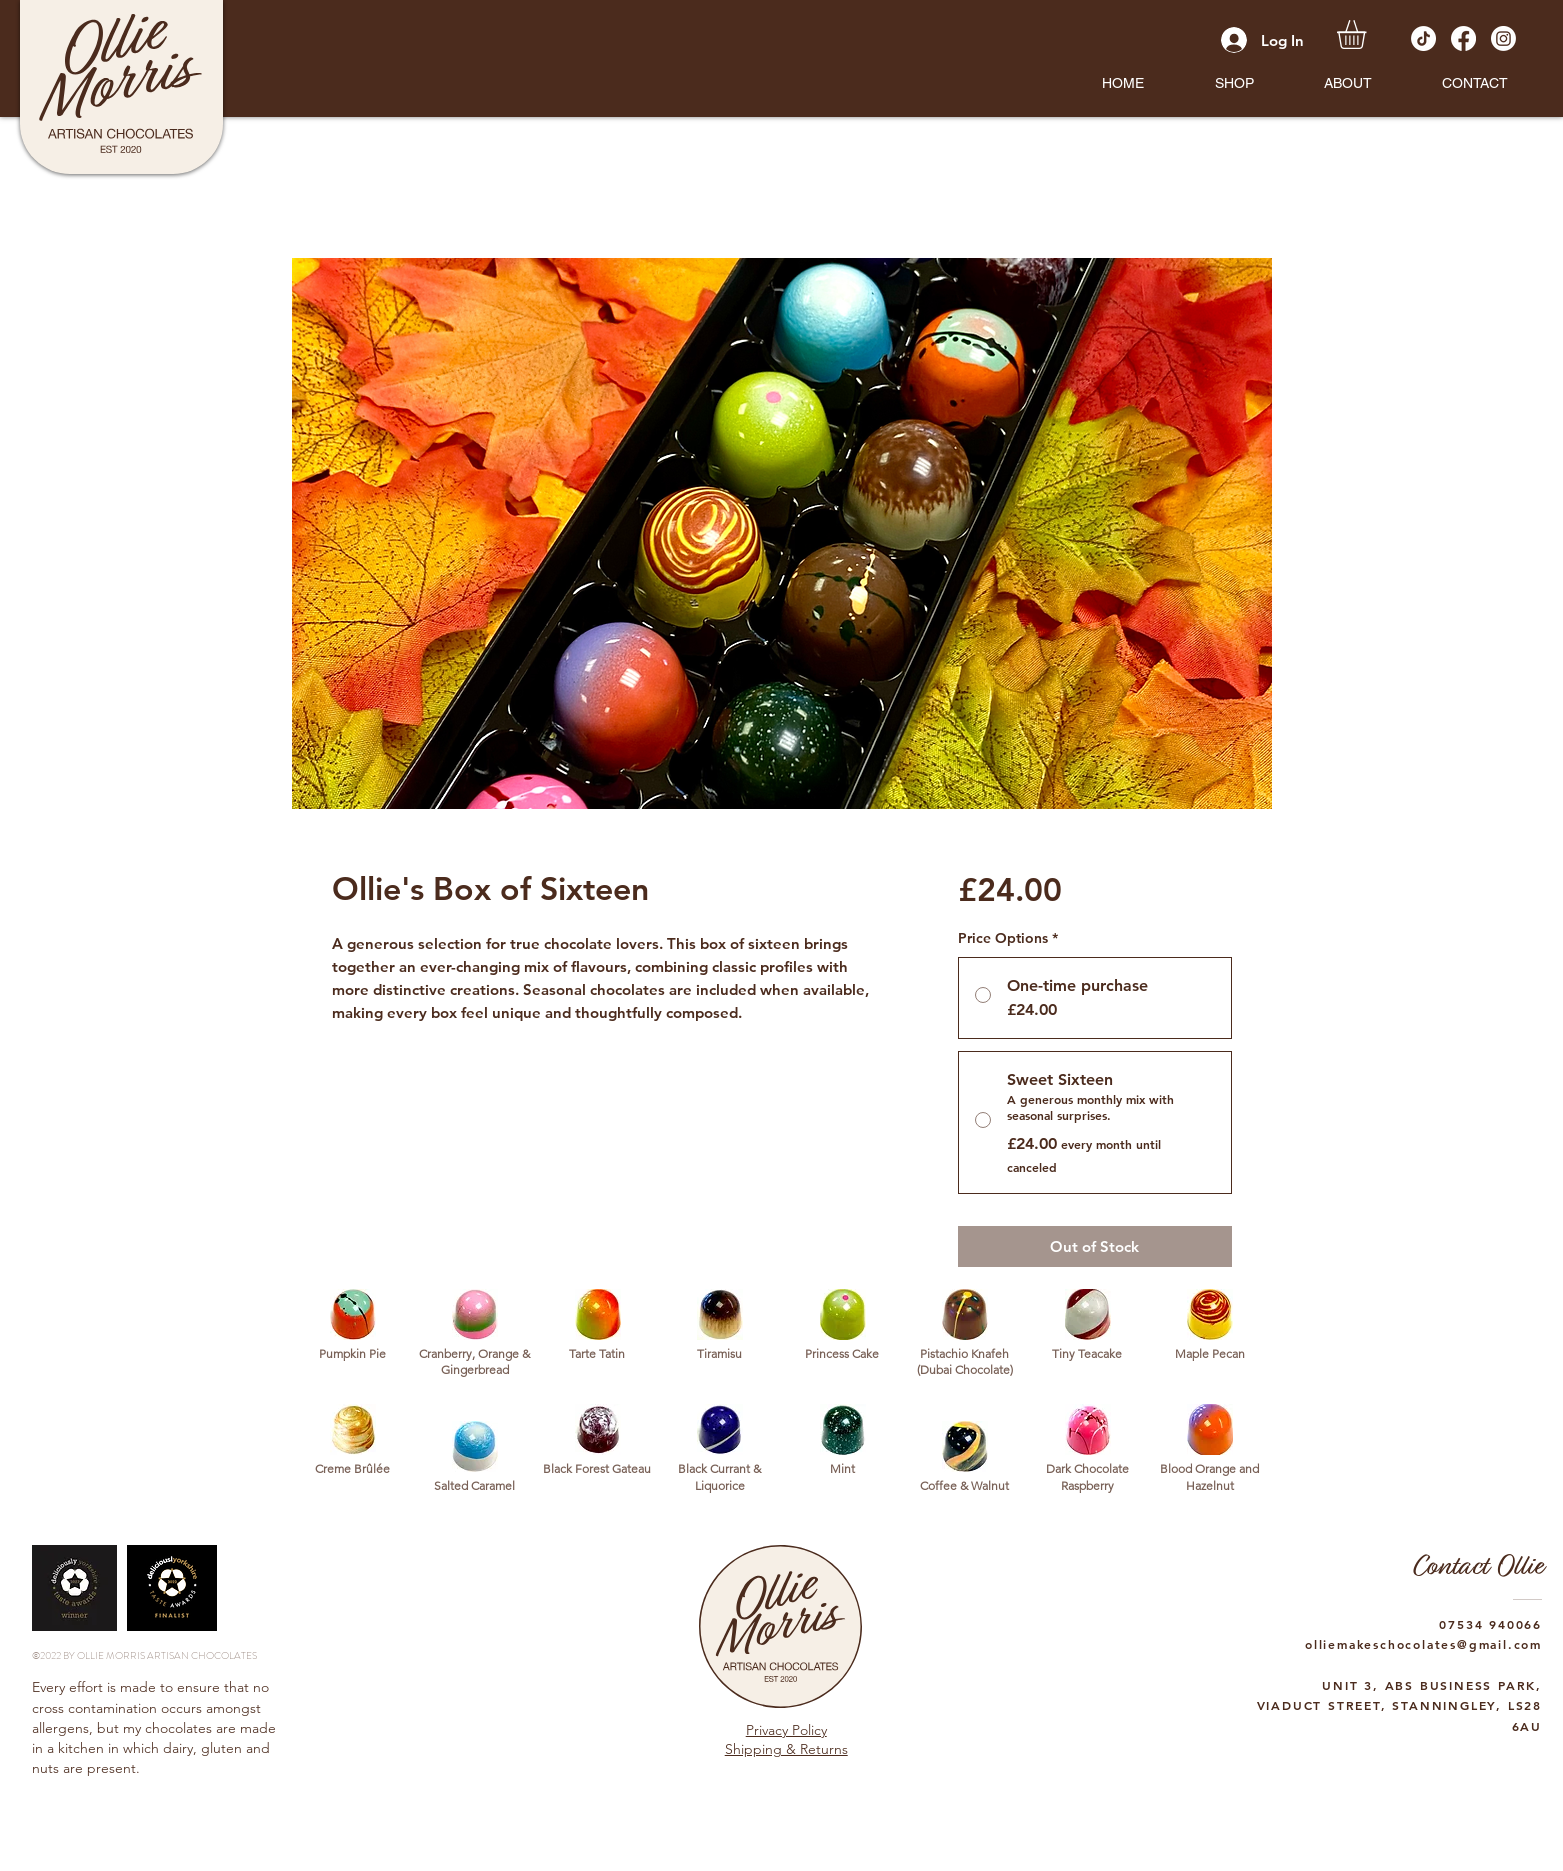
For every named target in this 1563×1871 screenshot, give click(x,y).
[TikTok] (1423, 38)
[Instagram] (1503, 38)
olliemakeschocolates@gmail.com (1423, 1644)
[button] (1234, 83)
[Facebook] (1463, 38)
